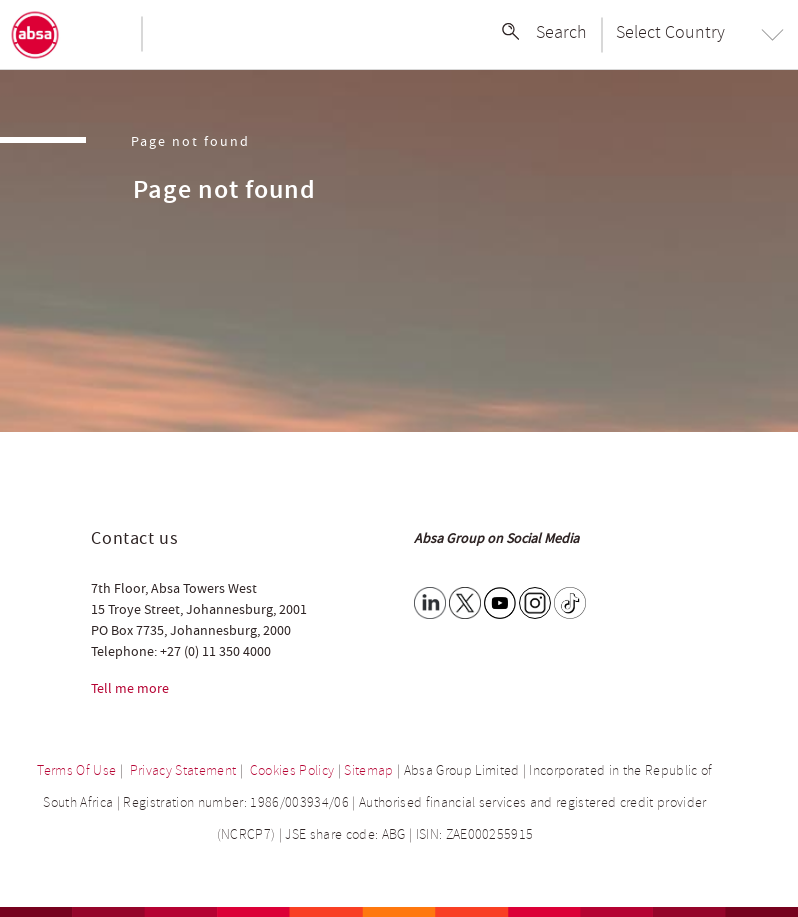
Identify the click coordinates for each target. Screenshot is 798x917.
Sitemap (368, 770)
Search (561, 32)
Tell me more (130, 689)
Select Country (670, 32)
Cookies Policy (292, 770)
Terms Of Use (76, 770)
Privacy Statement (183, 770)
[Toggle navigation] (105, 35)
